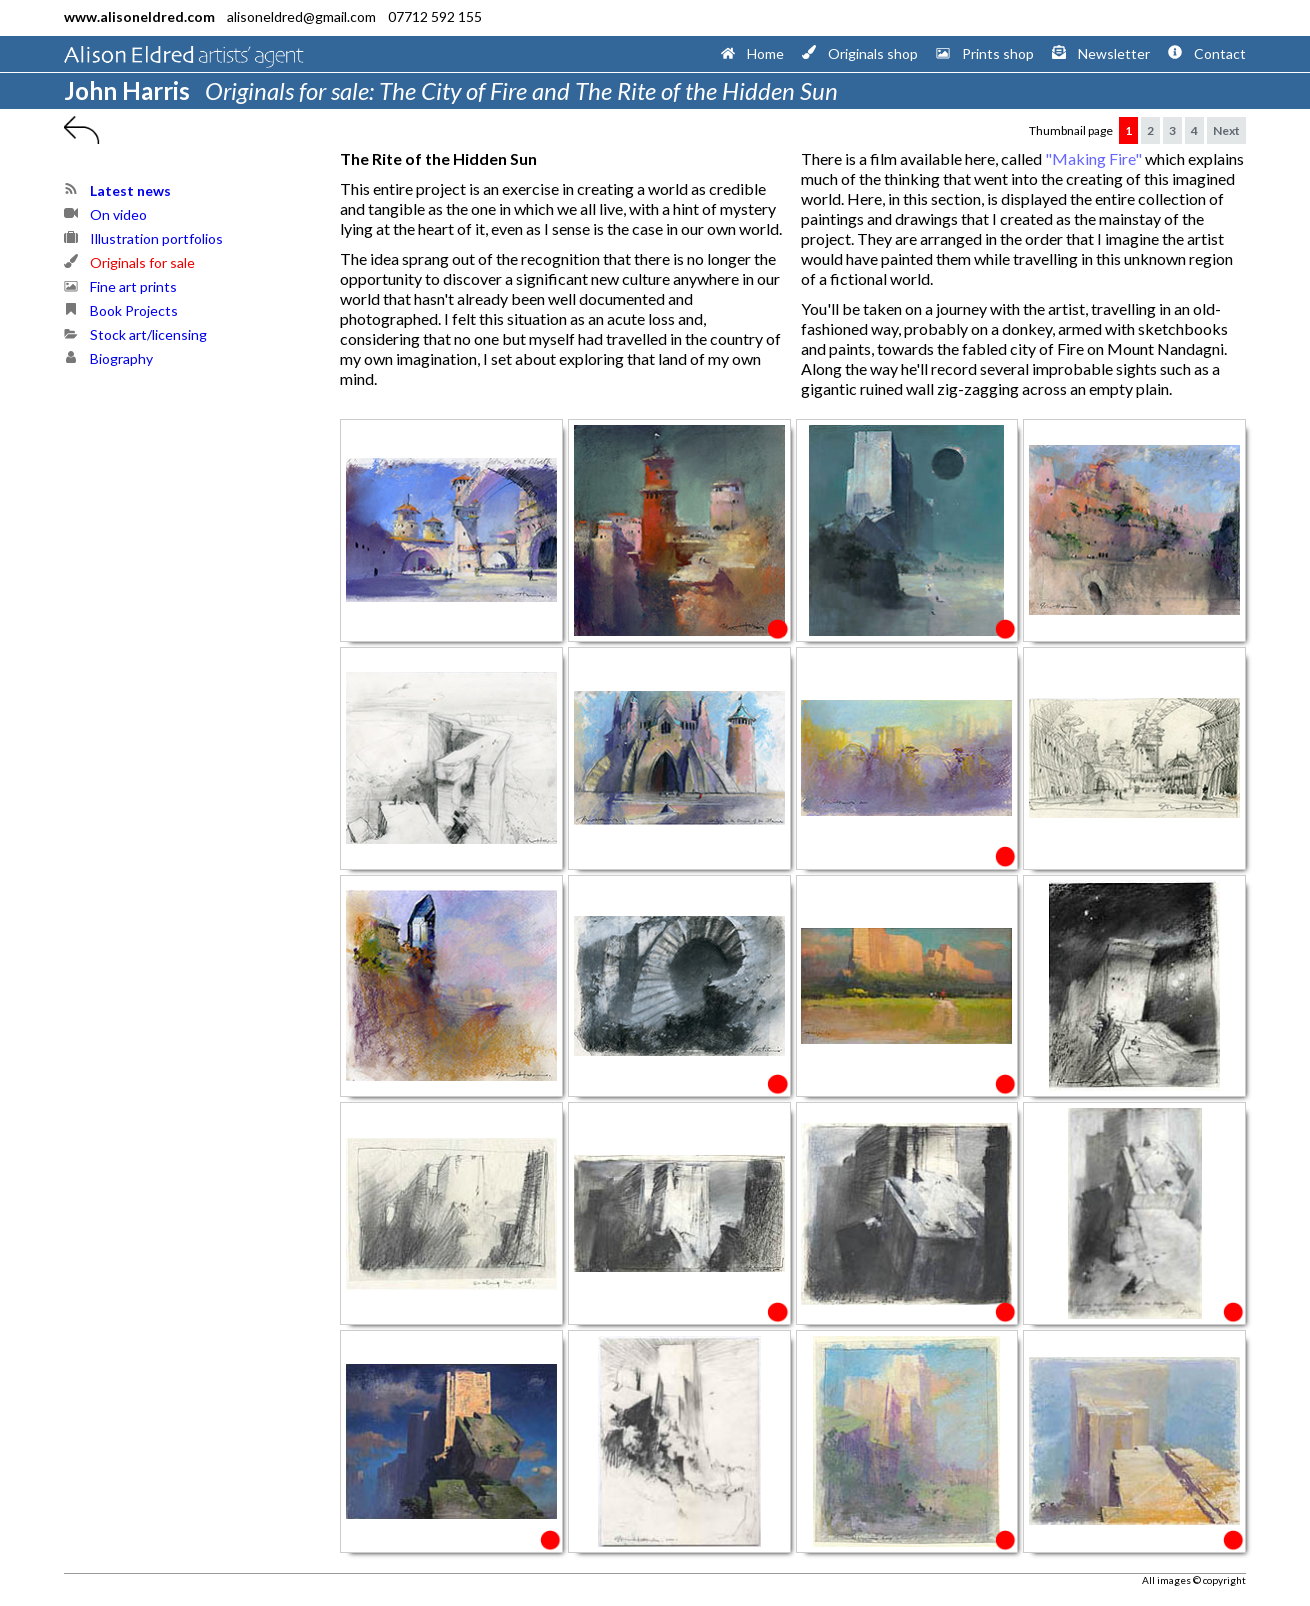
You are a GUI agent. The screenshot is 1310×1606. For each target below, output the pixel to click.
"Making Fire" (1093, 158)
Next (1226, 130)
